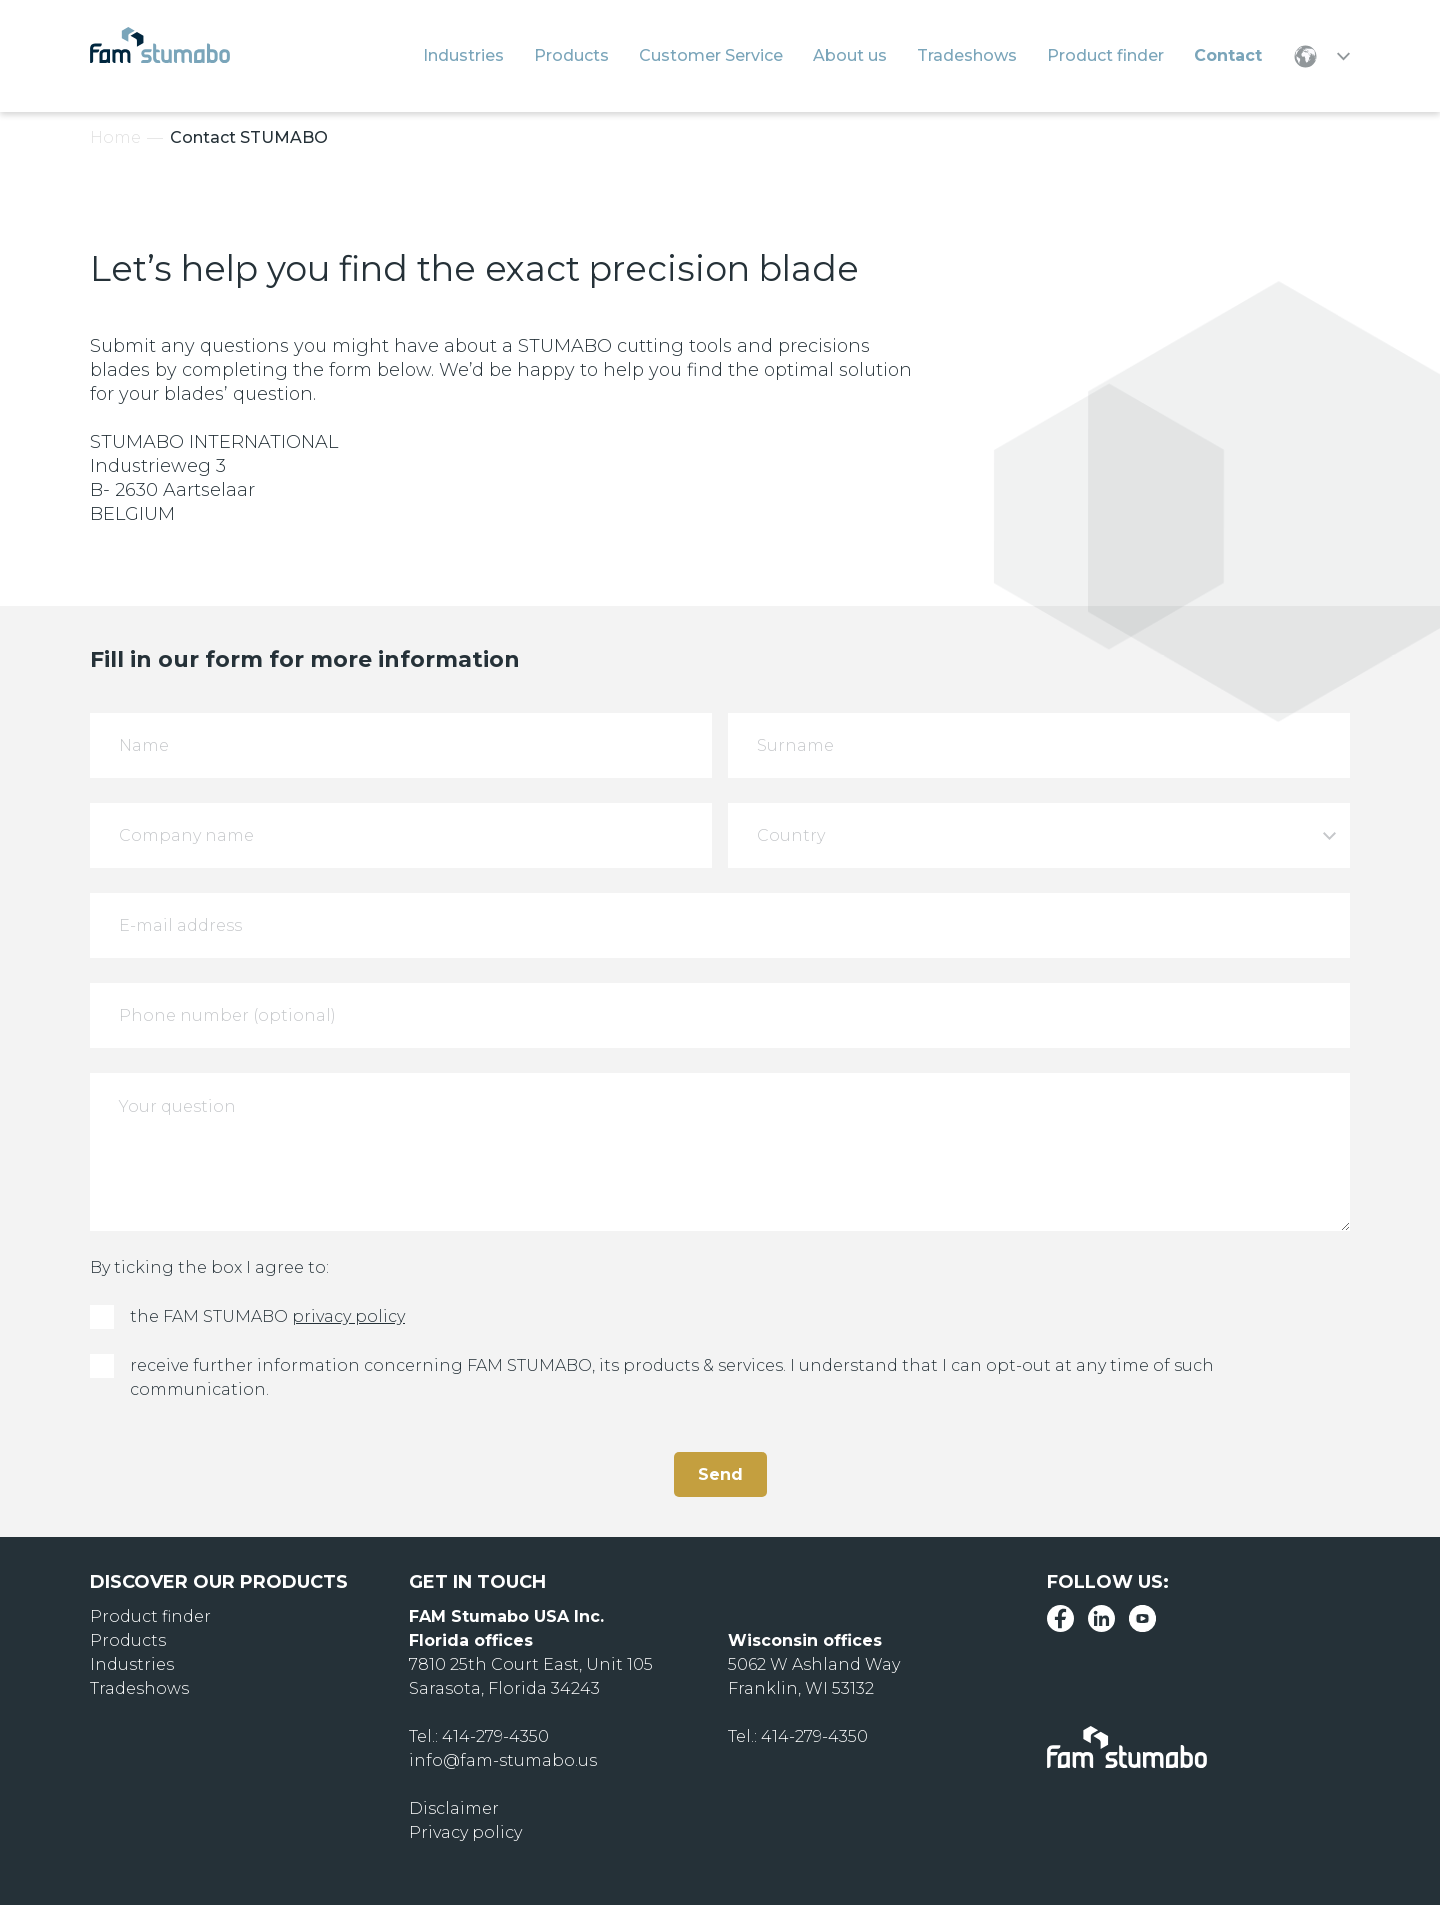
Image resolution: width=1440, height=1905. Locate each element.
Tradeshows (139, 1688)
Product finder (150, 1616)
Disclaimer (454, 1808)
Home (115, 137)
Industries (132, 1664)
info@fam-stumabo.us (503, 1760)
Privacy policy (465, 1832)
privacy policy (348, 1316)
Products (128, 1640)
